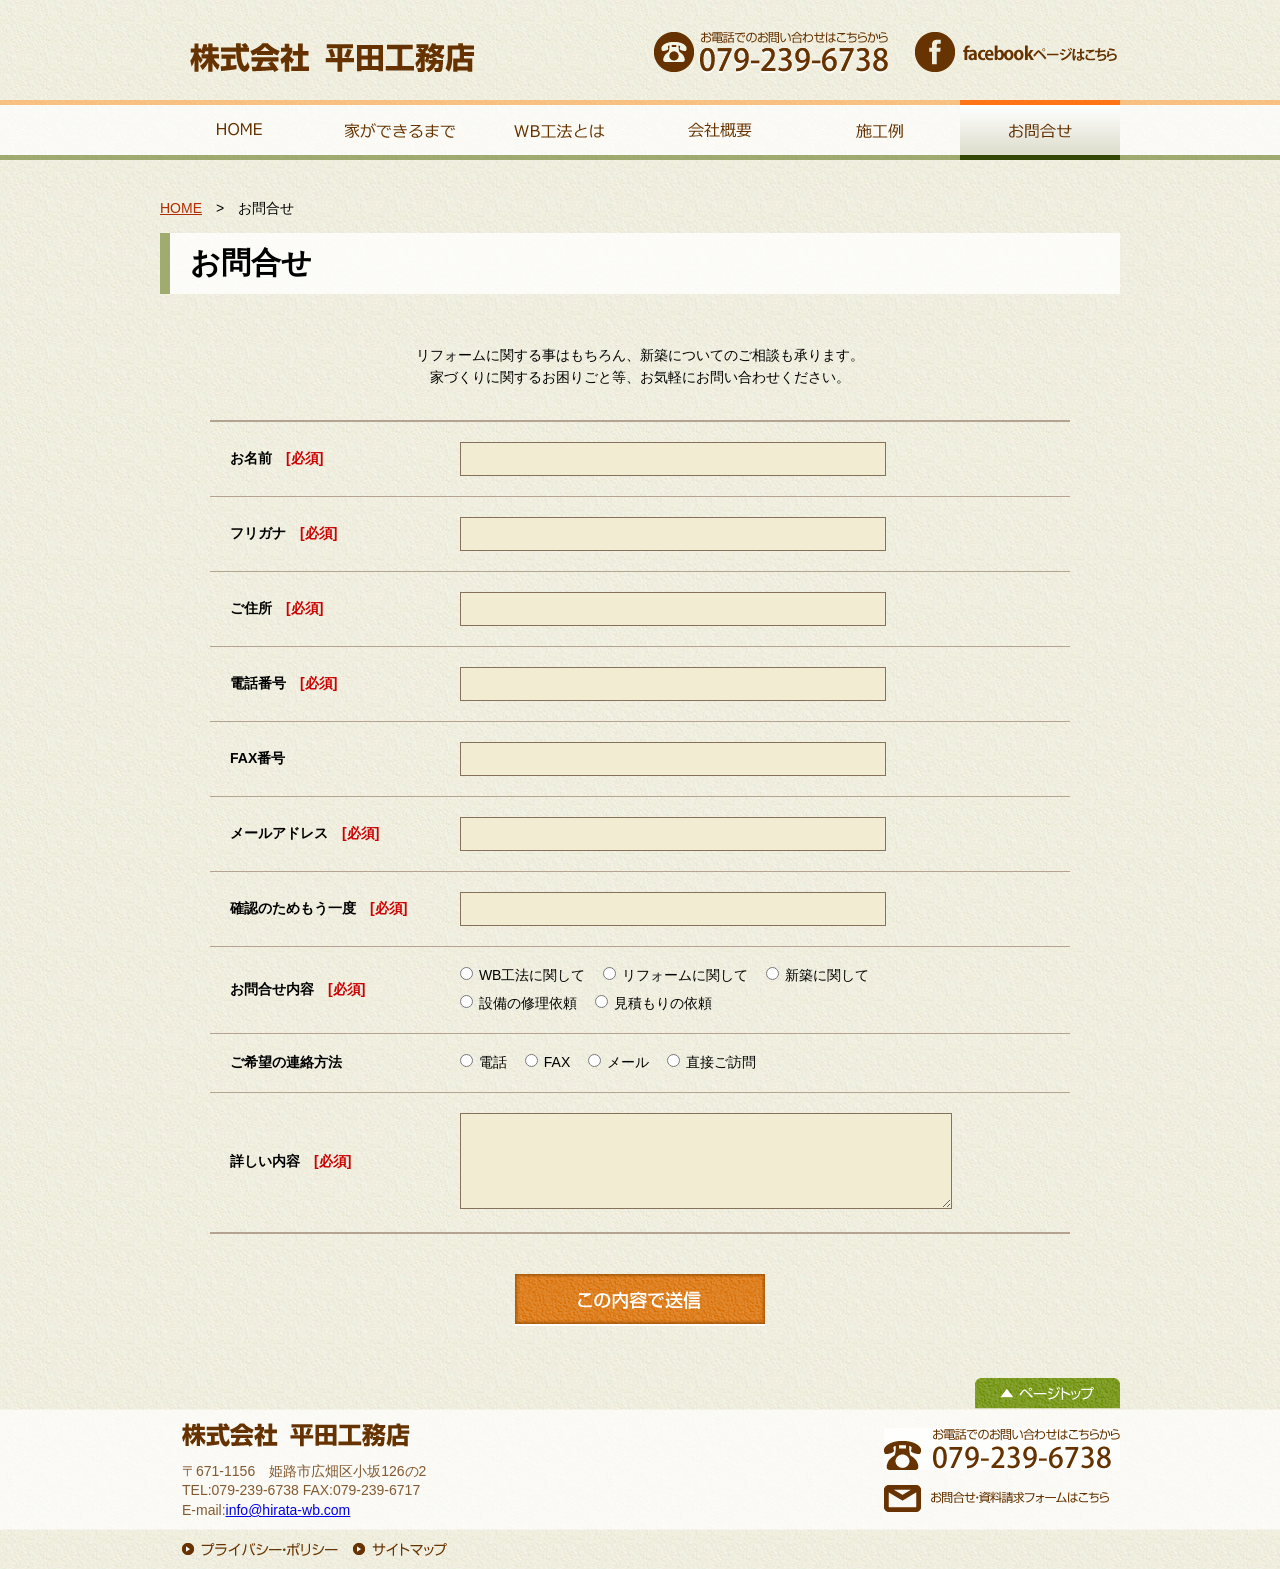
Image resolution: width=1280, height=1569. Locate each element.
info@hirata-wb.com (288, 1510)
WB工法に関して (522, 975)
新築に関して (817, 975)
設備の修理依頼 (518, 1003)
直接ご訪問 (711, 1062)
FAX (547, 1062)
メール (618, 1062)
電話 (483, 1062)
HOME (181, 208)
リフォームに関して (675, 975)
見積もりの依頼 (653, 1003)
